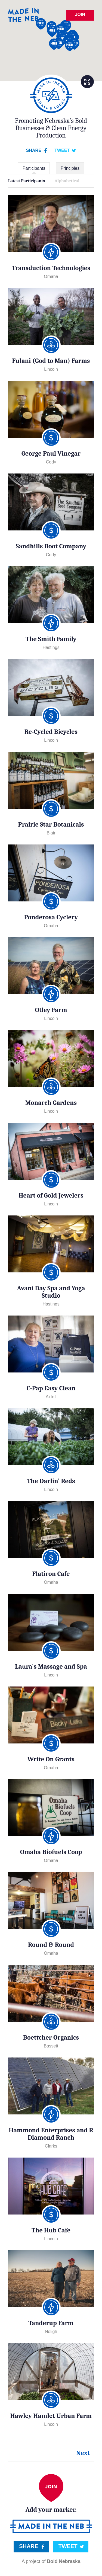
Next (83, 2453)
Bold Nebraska (63, 2561)
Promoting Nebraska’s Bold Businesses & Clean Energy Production (51, 128)
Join (80, 14)
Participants (34, 168)
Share (33, 150)
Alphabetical (67, 180)
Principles (70, 168)
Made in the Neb (23, 15)
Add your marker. (50, 2493)
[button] (41, 24)
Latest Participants (26, 180)
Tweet (62, 150)
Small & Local (51, 95)
